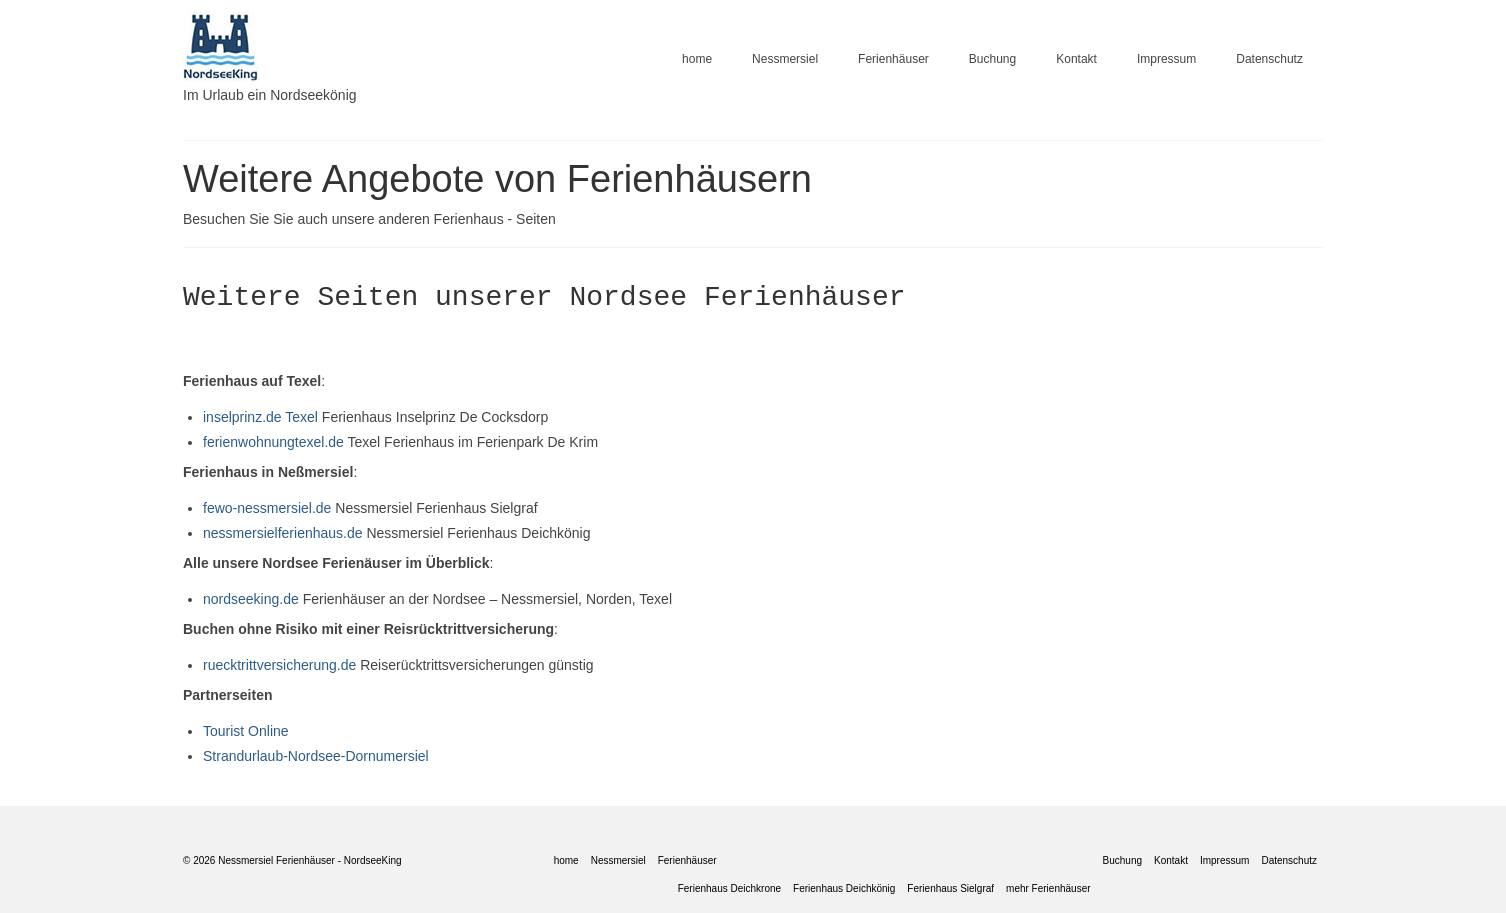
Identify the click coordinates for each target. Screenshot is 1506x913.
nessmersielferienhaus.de (283, 533)
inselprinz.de (242, 417)
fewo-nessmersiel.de (269, 508)
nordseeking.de (251, 599)
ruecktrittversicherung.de (279, 665)
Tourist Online (246, 731)
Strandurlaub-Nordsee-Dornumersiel (316, 756)
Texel (303, 417)
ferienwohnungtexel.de (273, 442)
